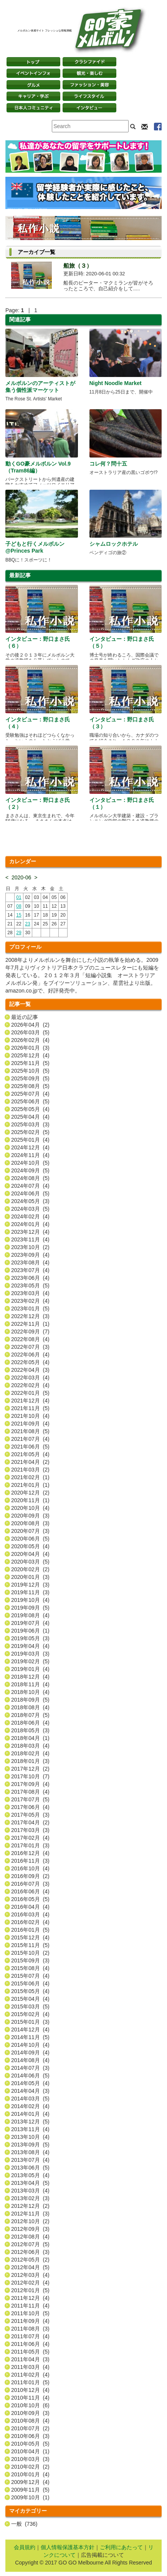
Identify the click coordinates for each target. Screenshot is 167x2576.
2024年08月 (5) (30, 1178)
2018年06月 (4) (30, 1723)
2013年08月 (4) (30, 2152)
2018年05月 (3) (30, 1730)
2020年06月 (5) (30, 1539)
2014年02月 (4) (30, 2106)
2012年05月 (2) (30, 2260)
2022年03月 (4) (30, 1377)
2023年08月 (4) (30, 1262)
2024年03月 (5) (30, 1209)
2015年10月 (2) (30, 1953)
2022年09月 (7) (30, 1331)
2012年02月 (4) (30, 2283)
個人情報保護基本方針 (67, 2547)
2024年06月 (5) (30, 1193)
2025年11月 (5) (30, 1063)
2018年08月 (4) (30, 1707)
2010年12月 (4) (30, 2390)
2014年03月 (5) (30, 2098)
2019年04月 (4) (30, 1646)
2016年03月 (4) (30, 1914)
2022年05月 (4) (30, 1362)
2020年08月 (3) (30, 1523)
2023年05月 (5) (30, 1285)
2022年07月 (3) (30, 1347)
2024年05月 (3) (30, 1201)
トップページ (33, 61)
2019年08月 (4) (30, 1615)
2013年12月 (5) (30, 2121)
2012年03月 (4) (30, 2275)
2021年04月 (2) (30, 1462)
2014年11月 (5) (30, 2037)
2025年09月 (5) (30, 1078)
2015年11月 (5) (30, 1945)
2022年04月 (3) (30, 1370)
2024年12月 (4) (30, 1147)
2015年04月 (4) (30, 1999)
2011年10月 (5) (30, 2313)
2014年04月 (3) (30, 2091)
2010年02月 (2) (30, 2467)
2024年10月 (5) (30, 1163)
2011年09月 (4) (30, 2321)
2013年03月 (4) (30, 2191)
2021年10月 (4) (30, 1416)
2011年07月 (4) (30, 2336)
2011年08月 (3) (30, 2329)
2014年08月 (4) (30, 2060)
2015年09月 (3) (30, 1960)
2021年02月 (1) (30, 1477)
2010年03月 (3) (30, 2459)
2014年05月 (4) (30, 2083)
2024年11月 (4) (30, 1155)
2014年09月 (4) (30, 2052)
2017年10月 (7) (30, 1776)
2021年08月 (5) (30, 1431)
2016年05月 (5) (30, 1899)
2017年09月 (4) (30, 1784)
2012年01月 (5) (30, 2290)
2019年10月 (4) (30, 1600)
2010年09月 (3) (30, 2413)
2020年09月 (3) (30, 1516)
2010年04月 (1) (30, 2451)
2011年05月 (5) (30, 2352)
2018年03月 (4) (30, 1746)
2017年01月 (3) (30, 1845)
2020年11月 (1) (30, 1500)
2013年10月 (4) (30, 2137)
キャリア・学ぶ (33, 96)
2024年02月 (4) (30, 1216)
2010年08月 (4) (30, 2421)
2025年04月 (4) (30, 1117)
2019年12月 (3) (30, 1585)
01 (18, 897)
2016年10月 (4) (30, 1868)
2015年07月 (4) (30, 1976)
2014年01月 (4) (30, 2114)
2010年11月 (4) (30, 2398)
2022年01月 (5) (30, 1393)
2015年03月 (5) (30, 2006)
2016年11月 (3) (30, 1861)
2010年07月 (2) (30, 2428)
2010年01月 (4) (30, 2474)
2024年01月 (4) (30, 1224)
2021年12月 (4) (30, 1400)
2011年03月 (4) (30, 2367)
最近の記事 (24, 1017)
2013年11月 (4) (30, 2129)
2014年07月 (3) (30, 2068)
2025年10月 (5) (30, 1071)
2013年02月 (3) (30, 2198)
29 (18, 932)
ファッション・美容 (89, 84)
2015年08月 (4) (30, 1968)
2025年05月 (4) (30, 1109)
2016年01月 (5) (30, 1930)
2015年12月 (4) (30, 1937)
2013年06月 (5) (30, 2167)
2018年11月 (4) (30, 1684)
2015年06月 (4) (30, 1983)
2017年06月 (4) (30, 1807)
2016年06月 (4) (30, 1891)
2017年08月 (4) (30, 1792)
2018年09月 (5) (30, 1700)
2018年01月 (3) (30, 1761)
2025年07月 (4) (30, 1094)
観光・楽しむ (89, 73)
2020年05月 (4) (30, 1546)
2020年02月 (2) (30, 1569)
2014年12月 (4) (30, 2029)
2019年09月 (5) (30, 1608)
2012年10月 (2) (30, 2221)
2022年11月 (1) (30, 1324)
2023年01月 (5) (30, 1308)
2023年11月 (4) (30, 1239)
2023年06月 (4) (30, 1278)
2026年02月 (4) (30, 1040)
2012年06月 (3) (30, 2252)
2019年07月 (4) (30, 1623)
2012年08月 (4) (30, 2237)
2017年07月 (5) (30, 1799)
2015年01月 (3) (30, 2022)
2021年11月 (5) (30, 1408)
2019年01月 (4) (30, 1669)
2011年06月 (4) (30, 2344)
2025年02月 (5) (30, 1132)
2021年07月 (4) (30, 1439)
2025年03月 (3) (30, 1124)
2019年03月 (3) (30, 1654)
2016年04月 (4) (30, 1907)
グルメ (33, 84)
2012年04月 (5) (30, 2267)
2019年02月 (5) (30, 1661)
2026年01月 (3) (30, 1048)
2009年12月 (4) (30, 2482)
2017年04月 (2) (30, 1822)
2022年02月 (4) (30, 1385)
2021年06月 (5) (30, 1447)
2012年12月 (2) (30, 2206)
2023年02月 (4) (30, 1301)
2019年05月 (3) (30, 1638)
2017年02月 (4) (30, 1838)
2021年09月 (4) (30, 1424)
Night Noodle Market (115, 383)
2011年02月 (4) (30, 2375)
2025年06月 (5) (30, 1101)
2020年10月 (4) (30, 1508)
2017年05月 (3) (30, 1815)
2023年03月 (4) (30, 1293)
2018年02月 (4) (30, 1753)
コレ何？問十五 (108, 464)
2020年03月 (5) (30, 1562)
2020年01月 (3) (30, 1577)
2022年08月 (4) (30, 1339)
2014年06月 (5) (30, 2075)
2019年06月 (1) (30, 1631)
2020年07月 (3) (30, 1531)
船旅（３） (77, 265)
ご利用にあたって (121, 2547)
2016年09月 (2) (30, 1876)
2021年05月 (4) (30, 1454)
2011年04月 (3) (30, 2359)
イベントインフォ (33, 73)
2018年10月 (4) (30, 1692)
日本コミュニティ (33, 107)
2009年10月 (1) (30, 2497)
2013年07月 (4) (30, 2160)
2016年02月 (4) (30, 1922)
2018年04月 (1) (30, 1738)
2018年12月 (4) (30, 1677)
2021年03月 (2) (30, 1470)
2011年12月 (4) (30, 2298)
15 (18, 915)
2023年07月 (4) (30, 1270)
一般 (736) (24, 2524)
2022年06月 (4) (30, 1354)
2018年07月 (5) (30, 1715)
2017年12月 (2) (30, 1769)
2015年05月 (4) (30, 1991)
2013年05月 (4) (30, 2175)
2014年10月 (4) (30, 2045)
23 (27, 924)
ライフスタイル (89, 96)
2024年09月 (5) (30, 1170)
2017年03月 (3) (30, 1830)
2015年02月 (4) (30, 2014)
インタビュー (89, 107)
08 (18, 906)
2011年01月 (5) (30, 2382)
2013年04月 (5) (30, 2183)
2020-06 (21, 877)
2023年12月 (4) (30, 1232)
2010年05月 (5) (30, 2444)
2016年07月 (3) (30, 1884)
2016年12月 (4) (30, 1853)
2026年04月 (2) (30, 1025)
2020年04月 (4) (30, 1554)
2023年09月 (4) (30, 1255)
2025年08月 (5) (30, 1086)
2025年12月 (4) (30, 1055)
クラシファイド (89, 61)
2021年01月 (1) (30, 1485)
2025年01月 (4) (30, 1140)
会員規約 (24, 2547)
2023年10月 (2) (30, 1247)
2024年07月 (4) (30, 1186)
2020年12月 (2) (30, 1493)
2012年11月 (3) (30, 2214)
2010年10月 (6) (30, 2405)
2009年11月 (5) (30, 2490)
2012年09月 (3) (30, 2229)
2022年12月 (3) (30, 1316)
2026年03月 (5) (30, 1032)
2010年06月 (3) (30, 2436)
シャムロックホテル (113, 544)
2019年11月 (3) (30, 1592)
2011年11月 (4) (30, 2306)
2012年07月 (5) (30, 2244)
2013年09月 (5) (30, 2144)
